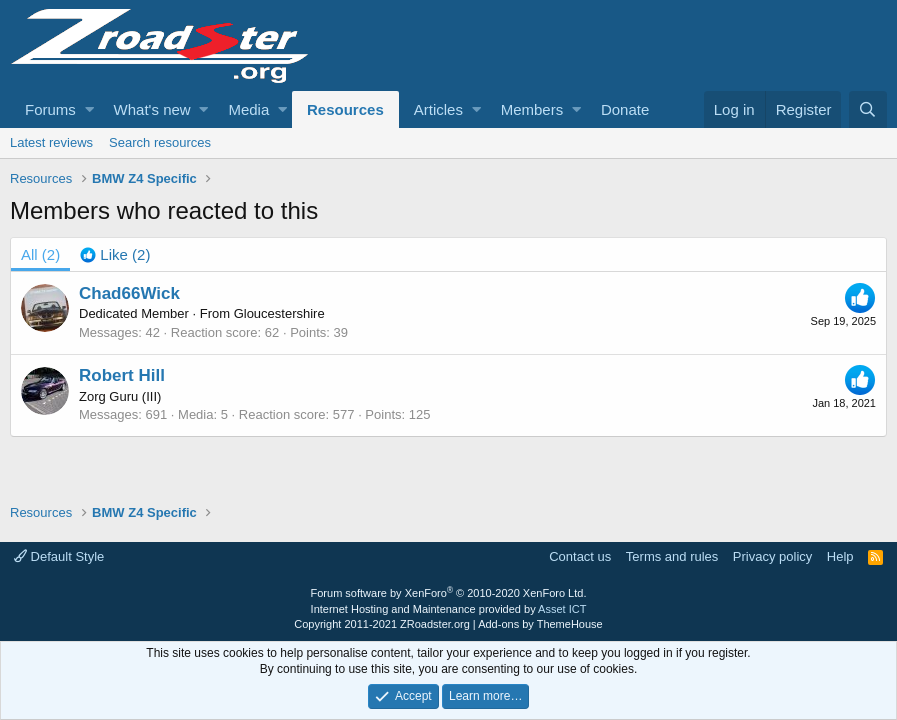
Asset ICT (562, 609)
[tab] (115, 254)
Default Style (59, 556)
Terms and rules (672, 556)
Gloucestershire (279, 313)
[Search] (868, 109)
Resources (345, 109)
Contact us (580, 556)
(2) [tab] (40, 254)
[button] (89, 109)
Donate (625, 109)
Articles (438, 109)
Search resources (160, 142)
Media (248, 109)
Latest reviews (51, 142)
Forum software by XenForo (449, 593)
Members (532, 109)
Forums (50, 109)
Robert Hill (122, 375)
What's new (152, 109)
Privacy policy (772, 556)
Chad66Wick (129, 293)
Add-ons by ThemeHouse (540, 624)
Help (840, 556)
